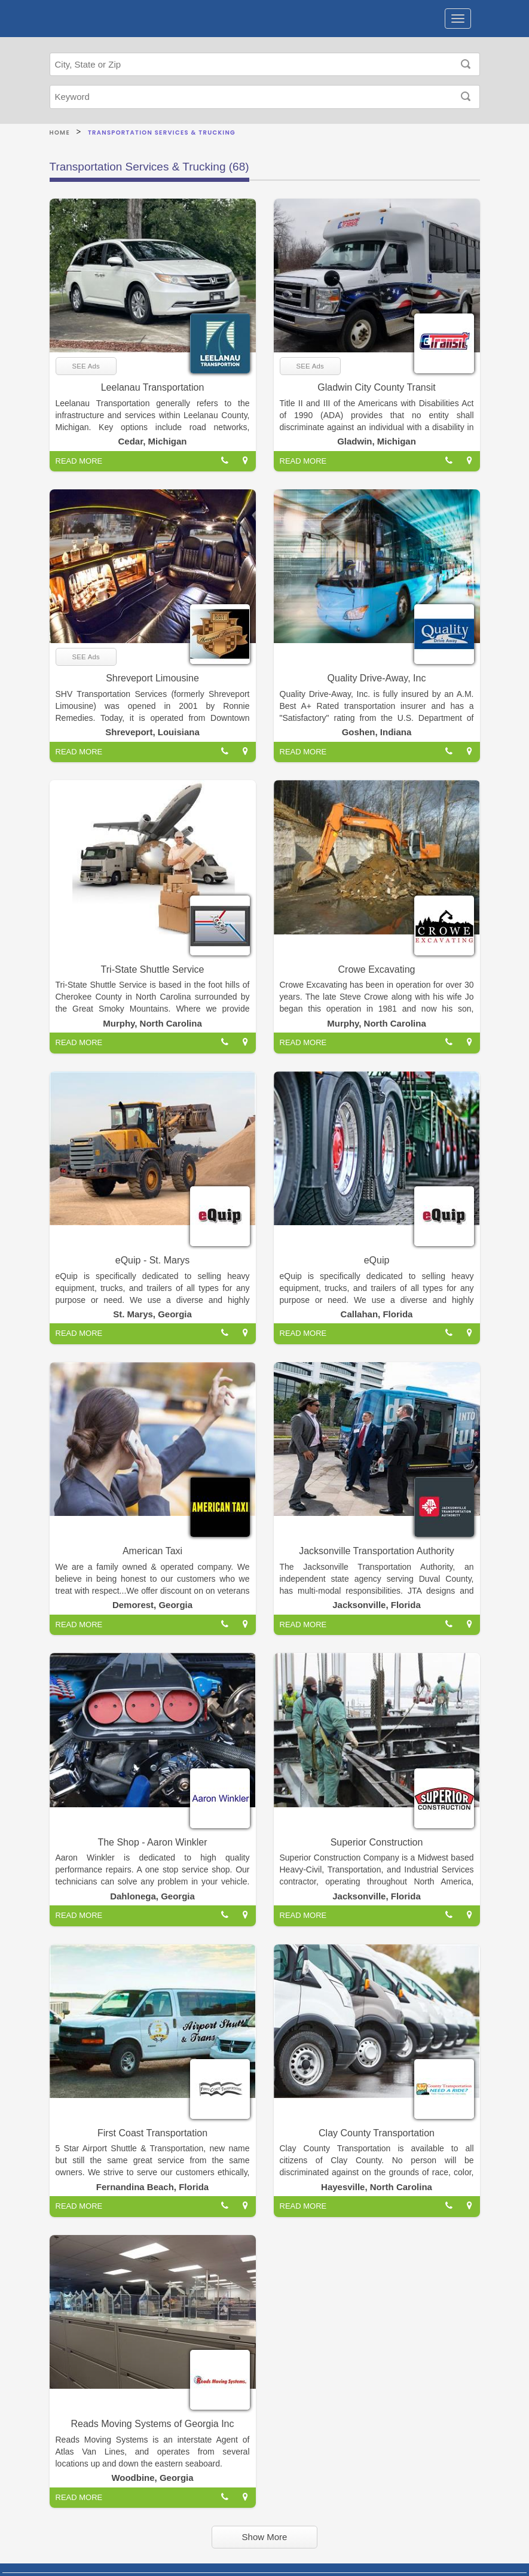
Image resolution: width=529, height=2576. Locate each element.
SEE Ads (86, 366)
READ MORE (79, 460)
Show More (265, 2537)
